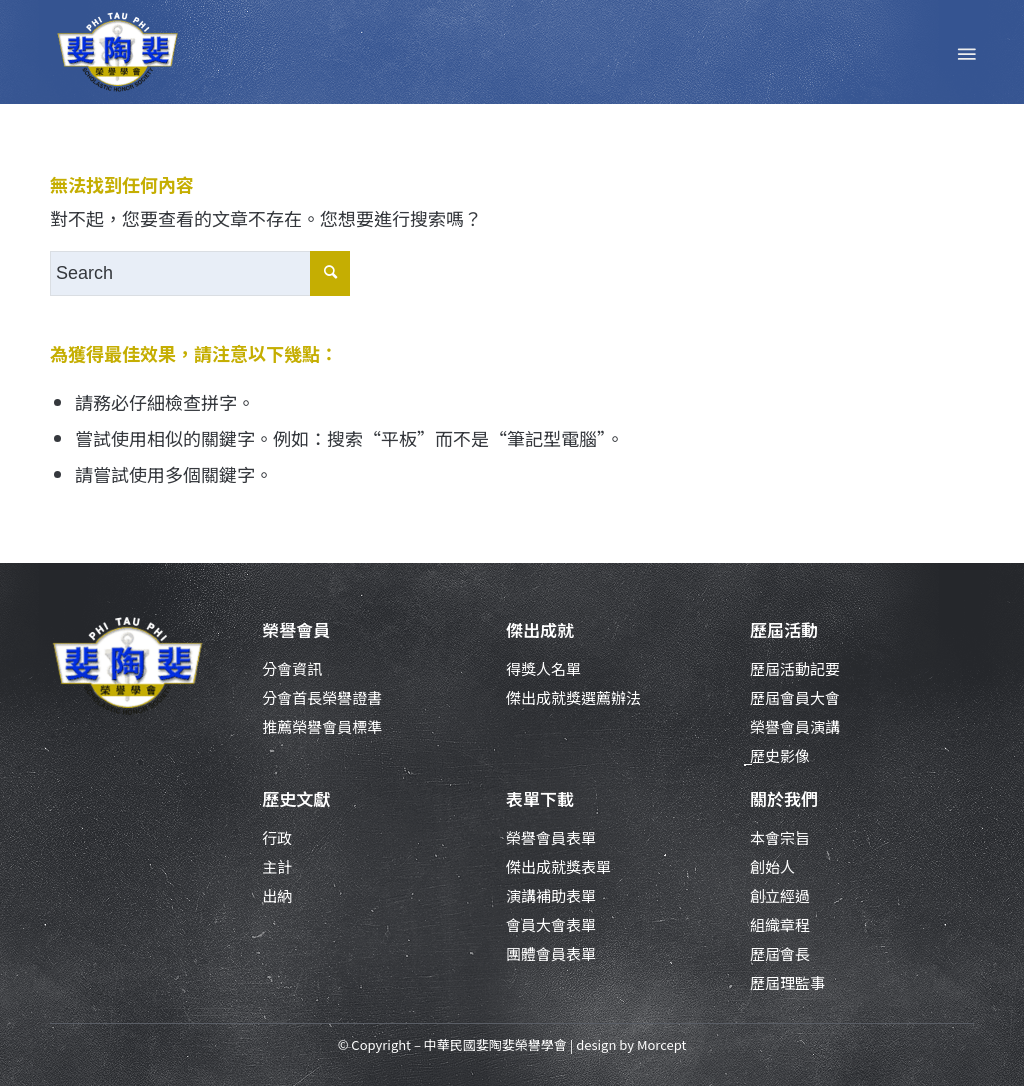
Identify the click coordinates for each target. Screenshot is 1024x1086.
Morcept (661, 1044)
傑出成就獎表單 (558, 866)
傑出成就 (540, 629)
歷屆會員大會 (795, 697)
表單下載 (540, 798)
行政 (277, 837)
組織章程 (780, 924)
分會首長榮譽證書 (322, 697)
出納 (277, 895)
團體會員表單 (551, 953)
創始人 (772, 866)
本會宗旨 (780, 837)
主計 (277, 866)
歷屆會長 (780, 953)
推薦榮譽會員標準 (322, 726)
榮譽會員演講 (795, 726)
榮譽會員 (296, 629)
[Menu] (965, 52)
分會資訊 (292, 668)
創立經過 (780, 895)
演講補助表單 (551, 895)
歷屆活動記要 (795, 668)
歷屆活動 (784, 629)
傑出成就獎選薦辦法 (573, 697)
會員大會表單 (551, 924)
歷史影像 (780, 755)
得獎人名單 (543, 668)
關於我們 (784, 798)
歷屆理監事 (787, 982)
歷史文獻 (296, 798)
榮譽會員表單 (551, 837)
